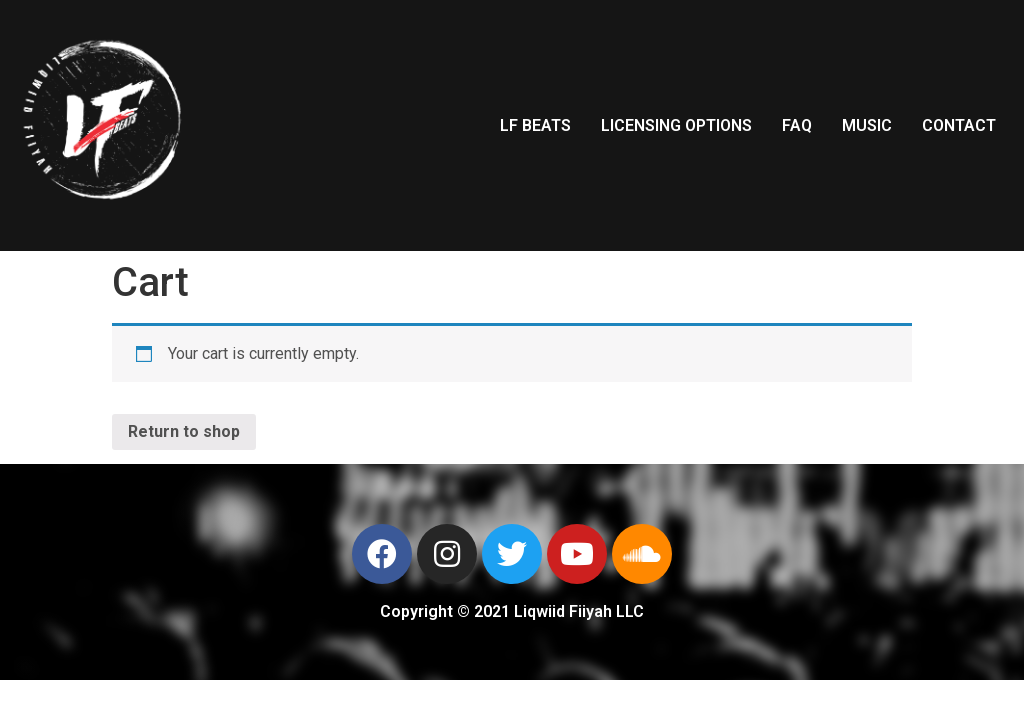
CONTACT (959, 125)
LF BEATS (535, 125)
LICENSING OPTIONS (676, 125)
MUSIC (867, 125)
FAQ (797, 125)
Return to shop (184, 431)
